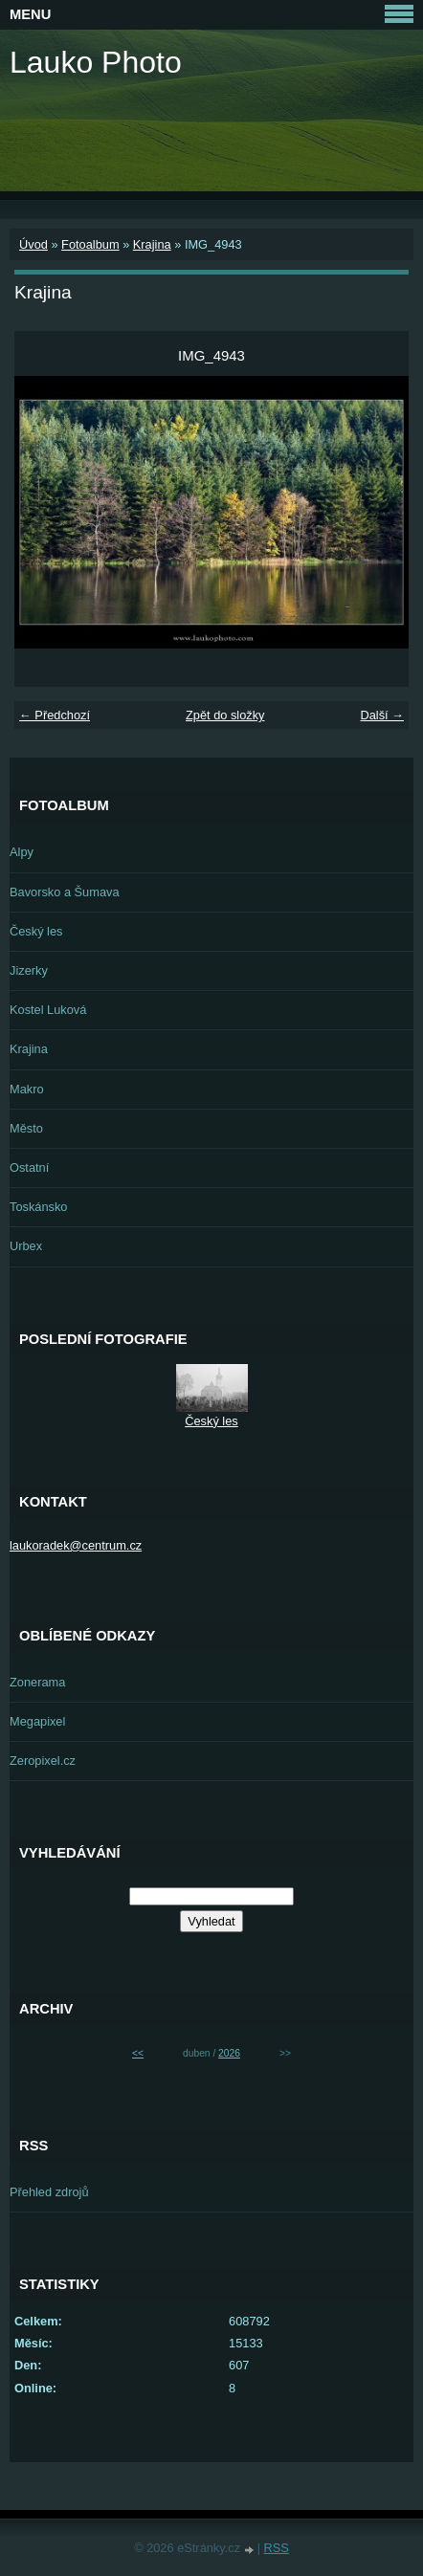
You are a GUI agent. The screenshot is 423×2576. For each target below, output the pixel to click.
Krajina (152, 244)
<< (138, 2053)
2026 (229, 2053)
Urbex (26, 1246)
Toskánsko (38, 1207)
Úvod (33, 244)
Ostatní (29, 1167)
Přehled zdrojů (49, 2192)
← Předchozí (54, 715)
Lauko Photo (96, 62)
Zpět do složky (225, 715)
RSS (276, 2548)
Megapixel (37, 1721)
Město (26, 1128)
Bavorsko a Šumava (65, 892)
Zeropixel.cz (43, 1760)
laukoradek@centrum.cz (76, 1545)
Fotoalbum (90, 244)
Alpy (21, 852)
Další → (382, 715)
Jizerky (29, 970)
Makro (27, 1089)
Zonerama (37, 1682)
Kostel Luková (48, 1009)
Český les (36, 931)
